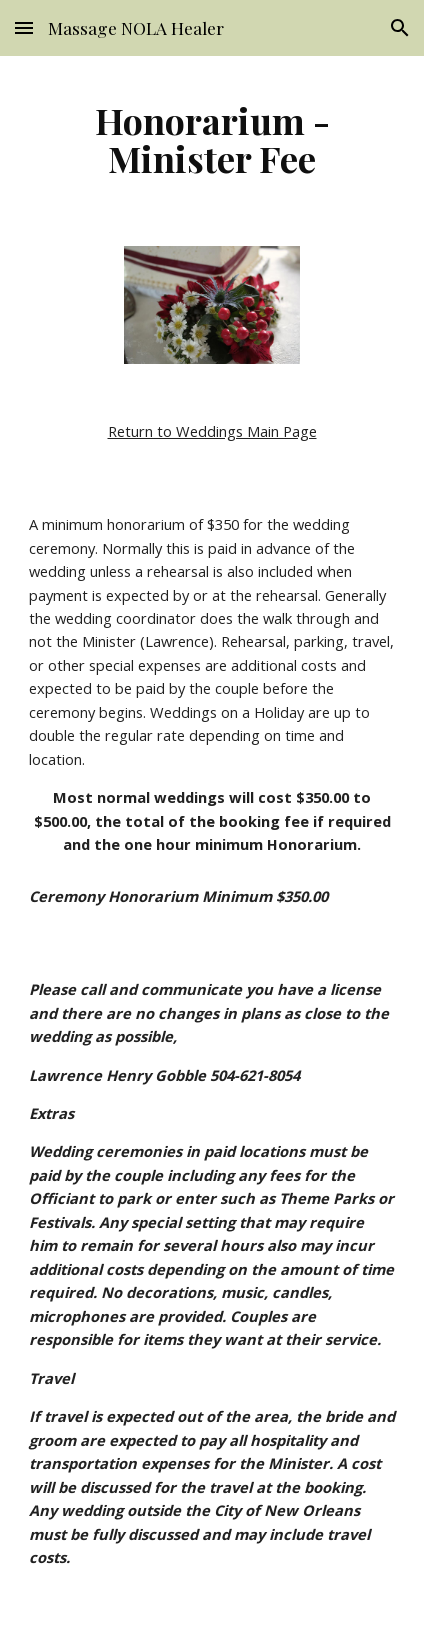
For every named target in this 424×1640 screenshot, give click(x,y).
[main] (212, 139)
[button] (24, 27)
